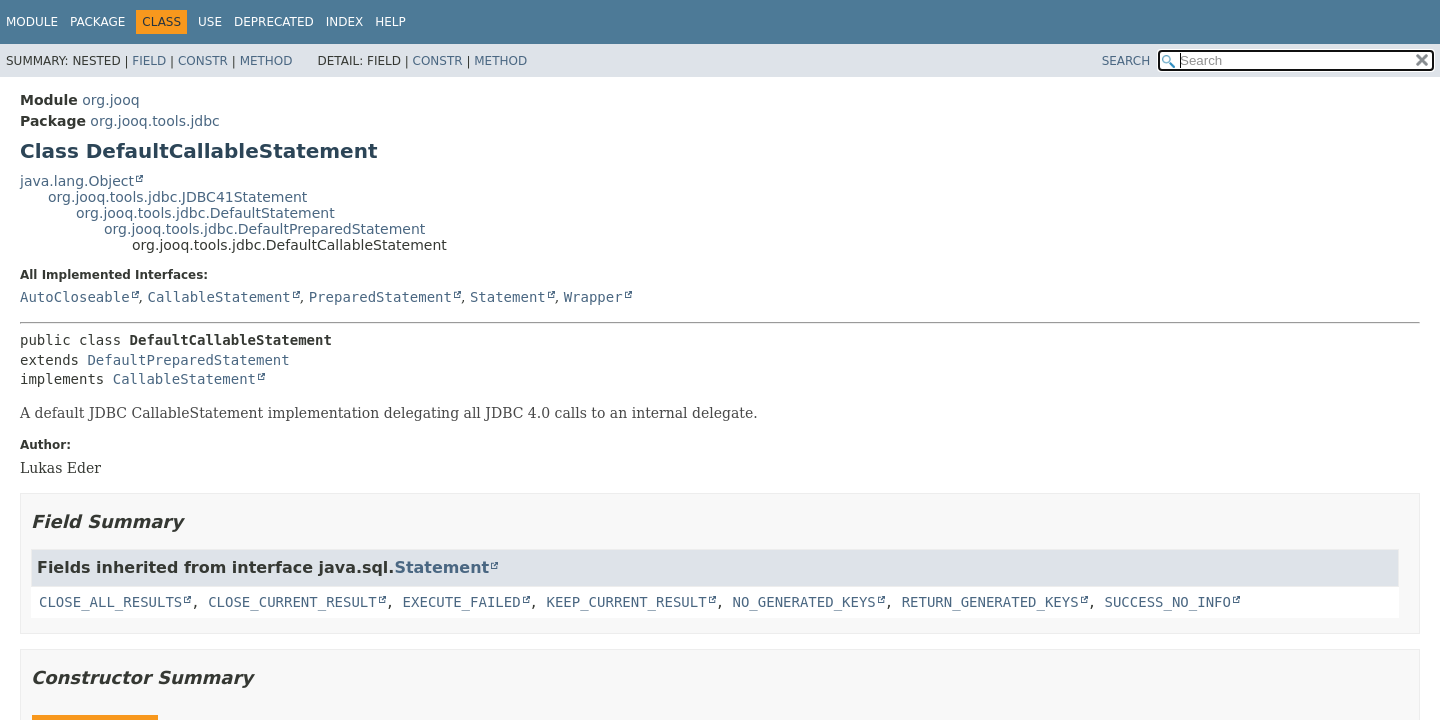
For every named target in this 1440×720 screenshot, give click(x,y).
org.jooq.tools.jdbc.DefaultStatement (205, 213)
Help (390, 22)
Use (210, 22)
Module (32, 22)
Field (149, 61)
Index (345, 22)
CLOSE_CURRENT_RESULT (292, 602)
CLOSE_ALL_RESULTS (110, 602)
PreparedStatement (380, 297)
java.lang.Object (77, 181)
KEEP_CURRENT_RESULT (626, 602)
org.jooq (110, 100)
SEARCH (1126, 61)
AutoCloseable (75, 297)
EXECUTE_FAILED (462, 602)
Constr (203, 61)
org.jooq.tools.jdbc (154, 121)
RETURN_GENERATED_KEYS (990, 602)
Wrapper (593, 297)
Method (266, 61)
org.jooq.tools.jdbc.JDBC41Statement (177, 197)
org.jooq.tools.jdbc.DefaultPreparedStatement (264, 229)
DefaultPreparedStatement (188, 360)
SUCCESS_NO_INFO (1168, 602)
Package (97, 22)
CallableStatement (218, 297)
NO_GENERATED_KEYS (803, 602)
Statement (508, 297)
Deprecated (274, 22)
